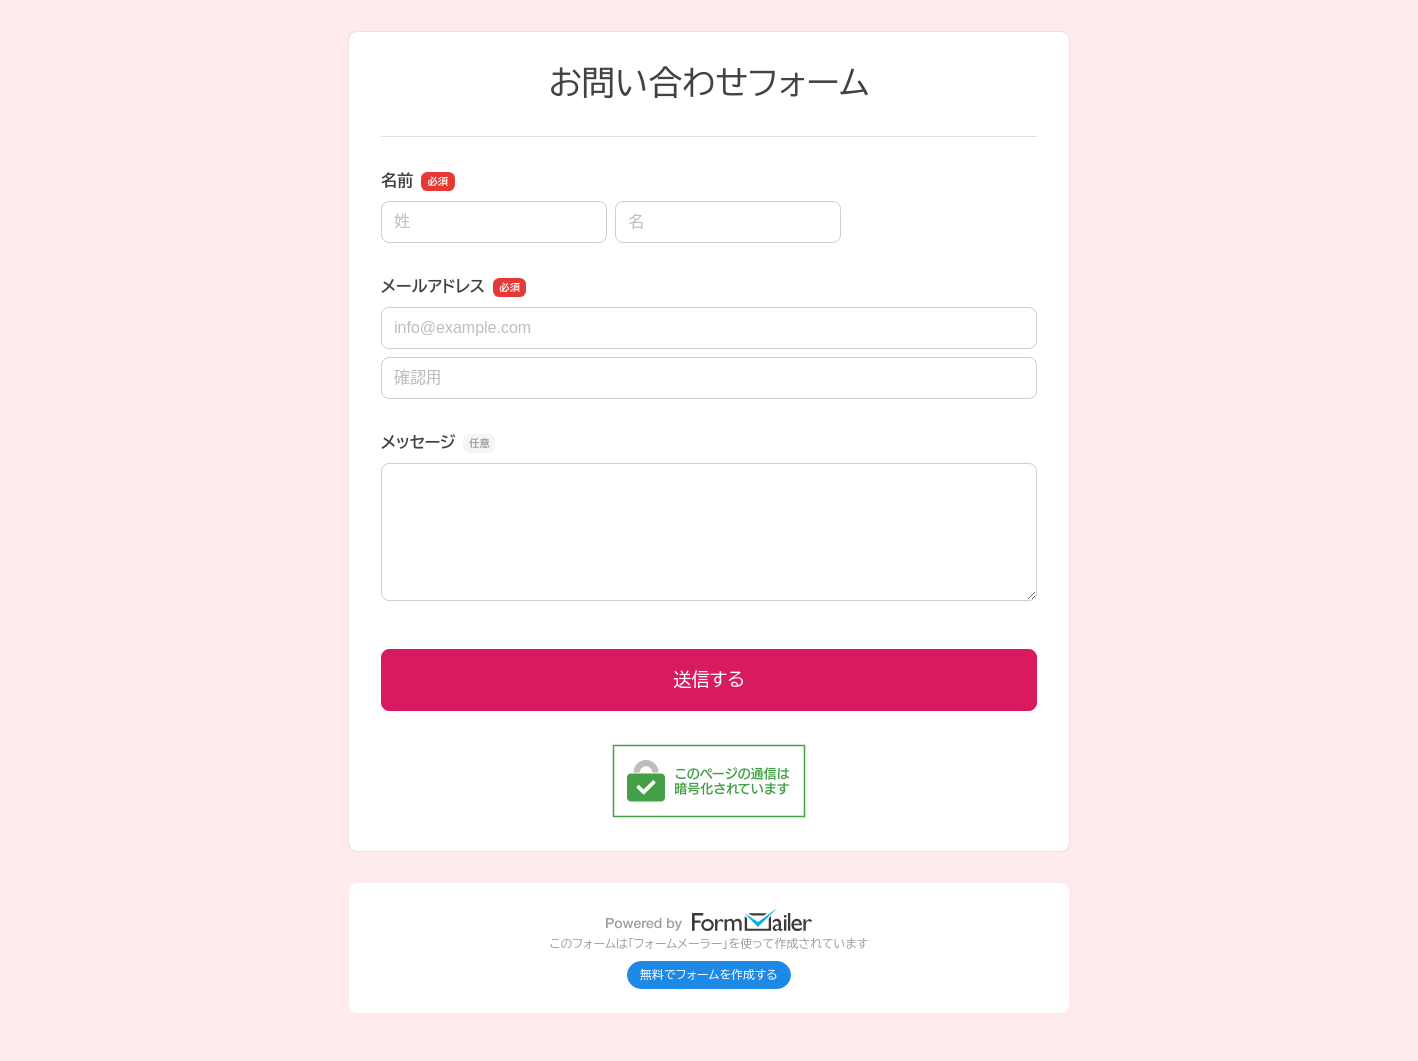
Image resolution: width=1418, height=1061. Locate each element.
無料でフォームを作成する (709, 975)
